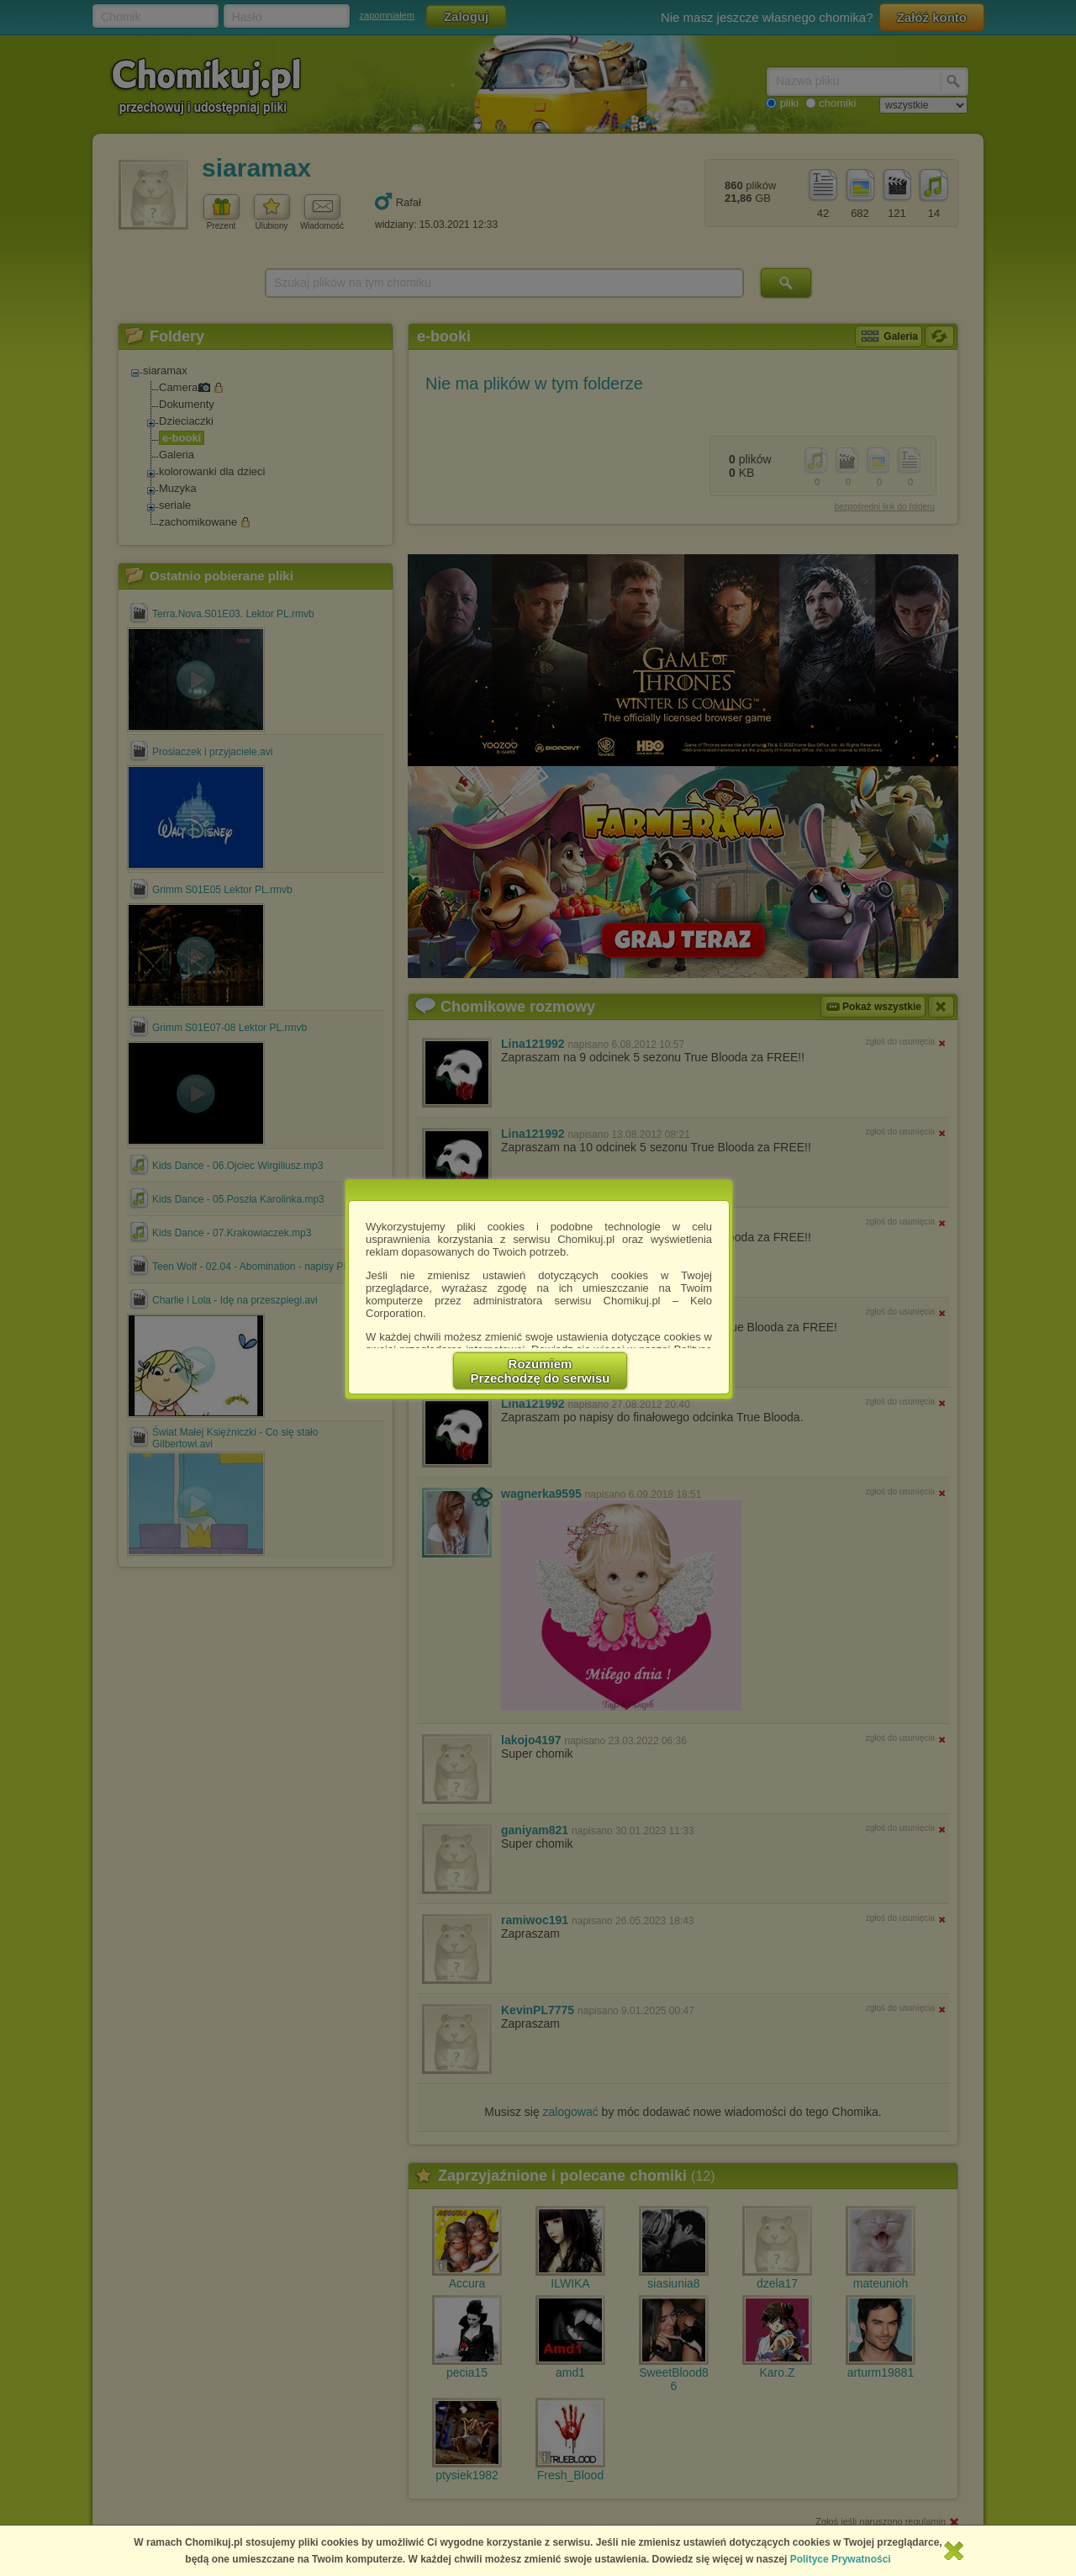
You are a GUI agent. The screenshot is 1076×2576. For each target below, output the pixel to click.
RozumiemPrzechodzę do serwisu (540, 1371)
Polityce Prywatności (840, 2559)
